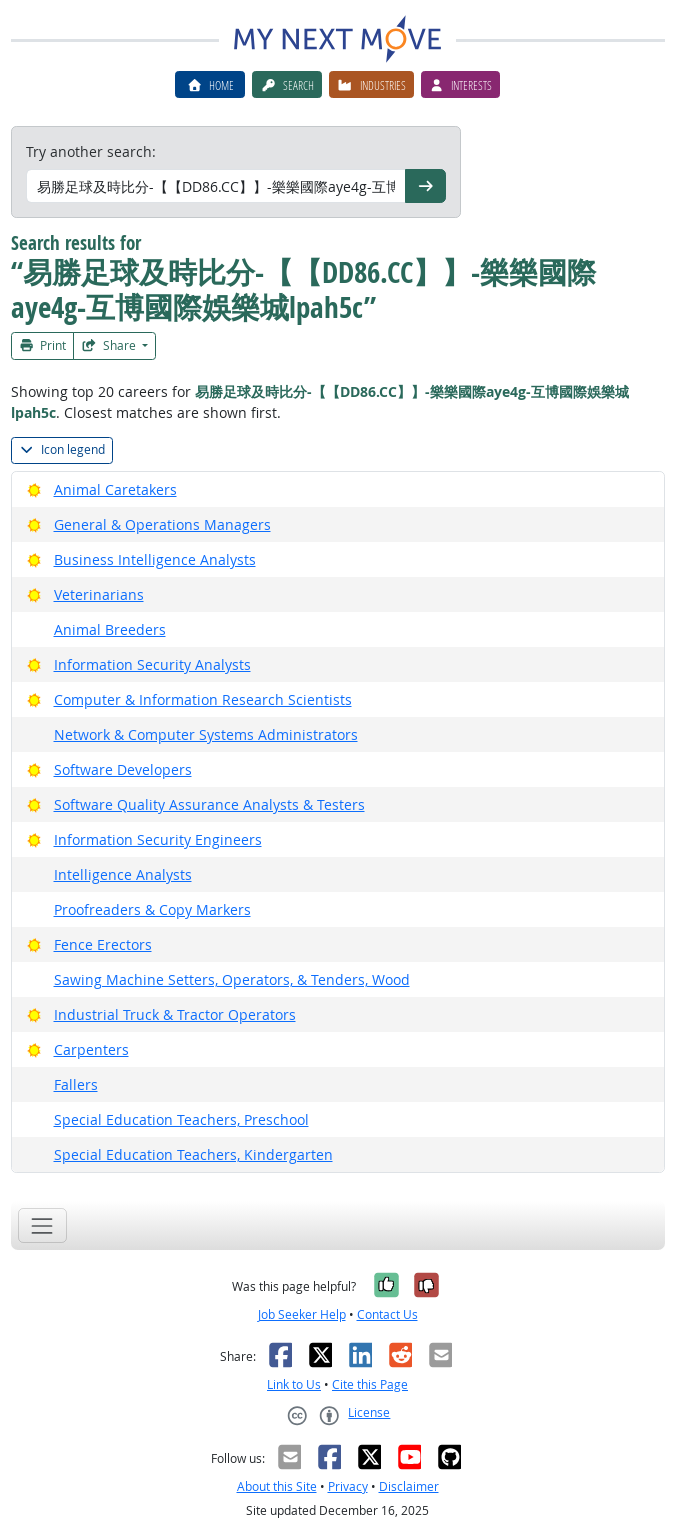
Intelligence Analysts (123, 874)
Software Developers (123, 769)
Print (43, 345)
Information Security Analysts (152, 664)
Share (110, 345)
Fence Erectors (103, 944)
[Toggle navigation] (42, 1225)
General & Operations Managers (162, 524)
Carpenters (91, 1049)
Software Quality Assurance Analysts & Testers (209, 804)
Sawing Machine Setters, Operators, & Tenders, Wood (232, 979)
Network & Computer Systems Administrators (206, 734)
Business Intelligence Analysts (155, 559)
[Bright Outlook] (34, 489)
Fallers (76, 1084)
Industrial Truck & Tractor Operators (175, 1014)
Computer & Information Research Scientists (203, 699)
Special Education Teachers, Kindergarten (193, 1154)
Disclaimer (409, 1486)
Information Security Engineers (158, 839)
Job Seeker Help (302, 1314)
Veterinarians (99, 594)
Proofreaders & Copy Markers (152, 909)
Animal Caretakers (115, 489)
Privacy (348, 1486)
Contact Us (387, 1314)
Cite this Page (370, 1384)
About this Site (277, 1486)
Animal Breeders (110, 629)
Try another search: (91, 151)
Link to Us (294, 1384)
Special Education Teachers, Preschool (181, 1119)
